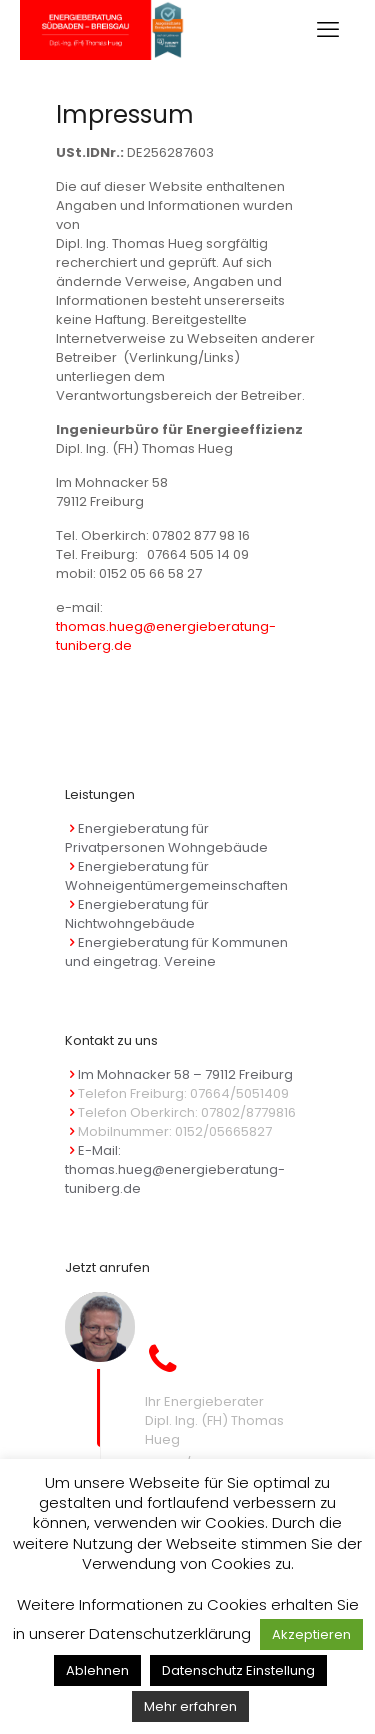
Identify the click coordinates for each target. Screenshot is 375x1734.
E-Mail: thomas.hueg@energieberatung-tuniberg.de (175, 1169)
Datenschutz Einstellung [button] (238, 1670)
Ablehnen (97, 1670)
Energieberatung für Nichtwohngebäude (137, 914)
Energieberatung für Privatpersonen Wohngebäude (166, 838)
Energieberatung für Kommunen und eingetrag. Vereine (176, 952)
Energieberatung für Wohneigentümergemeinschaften (176, 876)
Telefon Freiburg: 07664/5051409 (183, 1093)
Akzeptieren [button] (311, 1634)
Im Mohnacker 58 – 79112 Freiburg (185, 1074)
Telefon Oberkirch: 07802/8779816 (187, 1112)
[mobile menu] (328, 30)
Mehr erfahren (190, 1706)
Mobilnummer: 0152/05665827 (175, 1131)
